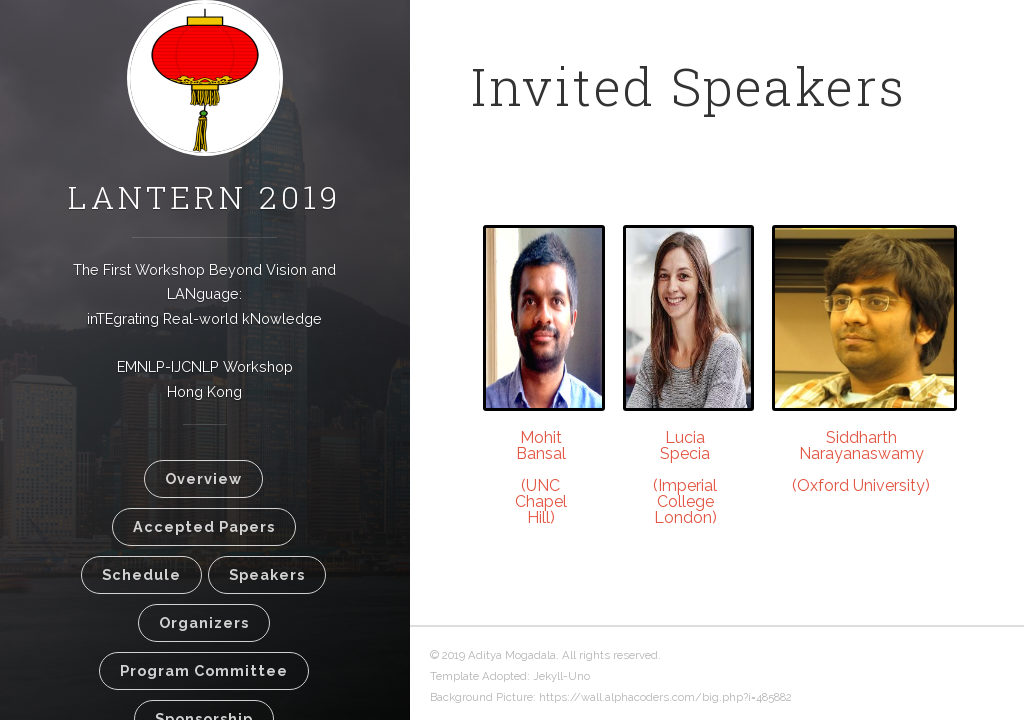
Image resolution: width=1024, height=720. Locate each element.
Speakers (267, 574)
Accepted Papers (204, 526)
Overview (203, 478)
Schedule (141, 574)
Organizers (204, 622)
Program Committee (204, 670)
